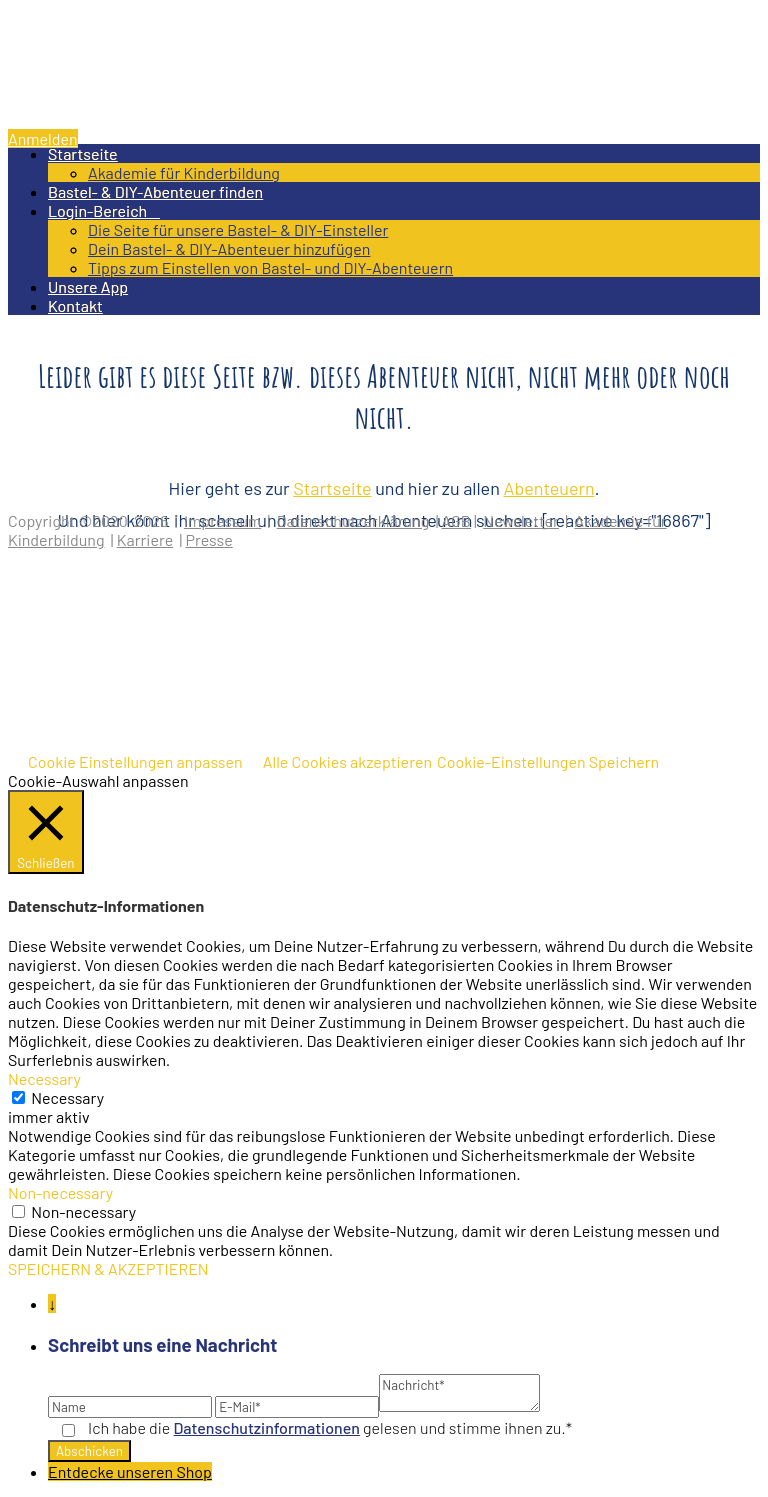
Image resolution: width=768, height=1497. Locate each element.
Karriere (145, 539)
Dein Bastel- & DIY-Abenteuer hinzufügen (229, 248)
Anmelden (43, 138)
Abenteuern (549, 488)
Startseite (83, 153)
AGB (456, 520)
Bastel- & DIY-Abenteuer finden (155, 191)
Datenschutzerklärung (353, 520)
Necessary (67, 1097)
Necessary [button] (44, 1078)
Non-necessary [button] (60, 1192)
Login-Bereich (104, 210)
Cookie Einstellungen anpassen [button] (135, 761)
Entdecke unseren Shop (130, 1471)
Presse (208, 539)
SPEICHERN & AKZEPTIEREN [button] (108, 1268)
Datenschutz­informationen (267, 1427)
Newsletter (521, 520)
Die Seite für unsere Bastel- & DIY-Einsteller (238, 229)
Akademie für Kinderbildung (184, 172)
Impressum (222, 520)
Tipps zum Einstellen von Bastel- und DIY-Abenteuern (270, 267)
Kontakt (75, 305)
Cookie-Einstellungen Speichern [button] (548, 761)
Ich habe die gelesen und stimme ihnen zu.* (330, 1427)
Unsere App (88, 286)
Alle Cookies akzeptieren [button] (347, 761)
